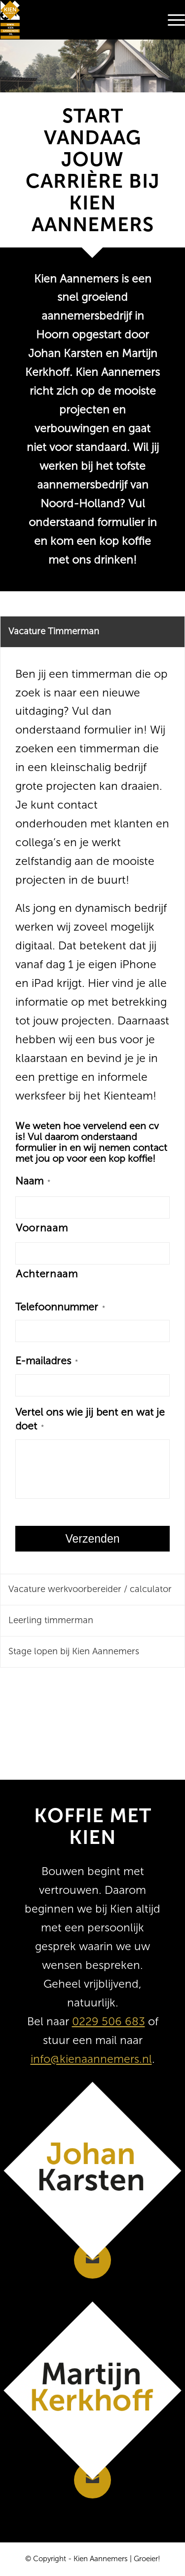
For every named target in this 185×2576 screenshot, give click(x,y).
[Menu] (171, 20)
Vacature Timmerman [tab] (53, 631)
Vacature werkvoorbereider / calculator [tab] (90, 1589)
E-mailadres (46, 1360)
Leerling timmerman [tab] (50, 1620)
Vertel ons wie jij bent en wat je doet (90, 1419)
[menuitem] (171, 20)
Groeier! (147, 2558)
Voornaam (42, 1228)
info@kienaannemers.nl (91, 2059)
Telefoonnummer (60, 1307)
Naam (32, 1181)
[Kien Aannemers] (74, 20)
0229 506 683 (108, 2021)
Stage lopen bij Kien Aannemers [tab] (73, 1651)
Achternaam (47, 1274)
